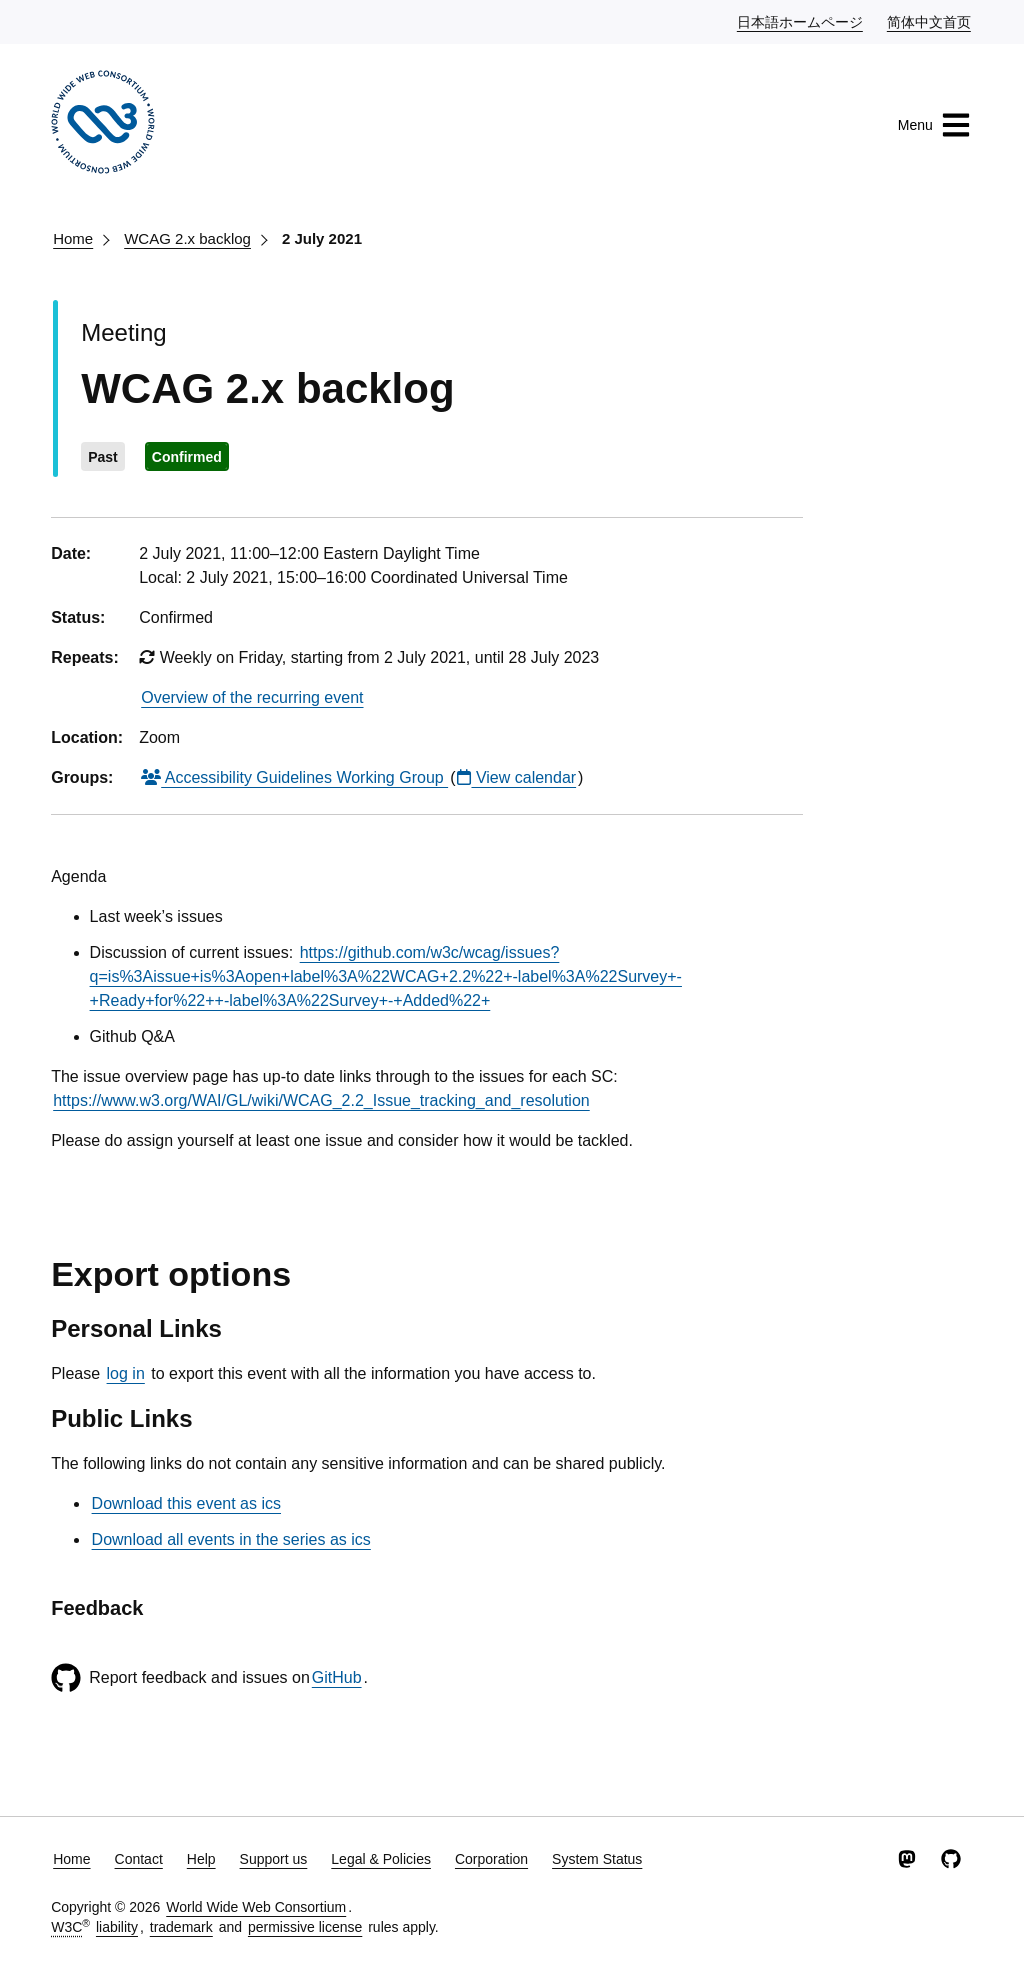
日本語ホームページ (801, 21)
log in (126, 1373)
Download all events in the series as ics (231, 1539)
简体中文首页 (930, 21)
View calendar (516, 777)
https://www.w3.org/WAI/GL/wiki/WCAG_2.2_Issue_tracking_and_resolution (321, 1100)
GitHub (337, 1677)
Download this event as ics (186, 1503)
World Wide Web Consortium (256, 1907)
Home (73, 238)
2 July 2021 (322, 238)
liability (117, 1927)
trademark (181, 1927)
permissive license (305, 1927)
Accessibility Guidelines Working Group (294, 777)
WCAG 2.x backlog (187, 238)
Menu (934, 125)
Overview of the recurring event (252, 697)
